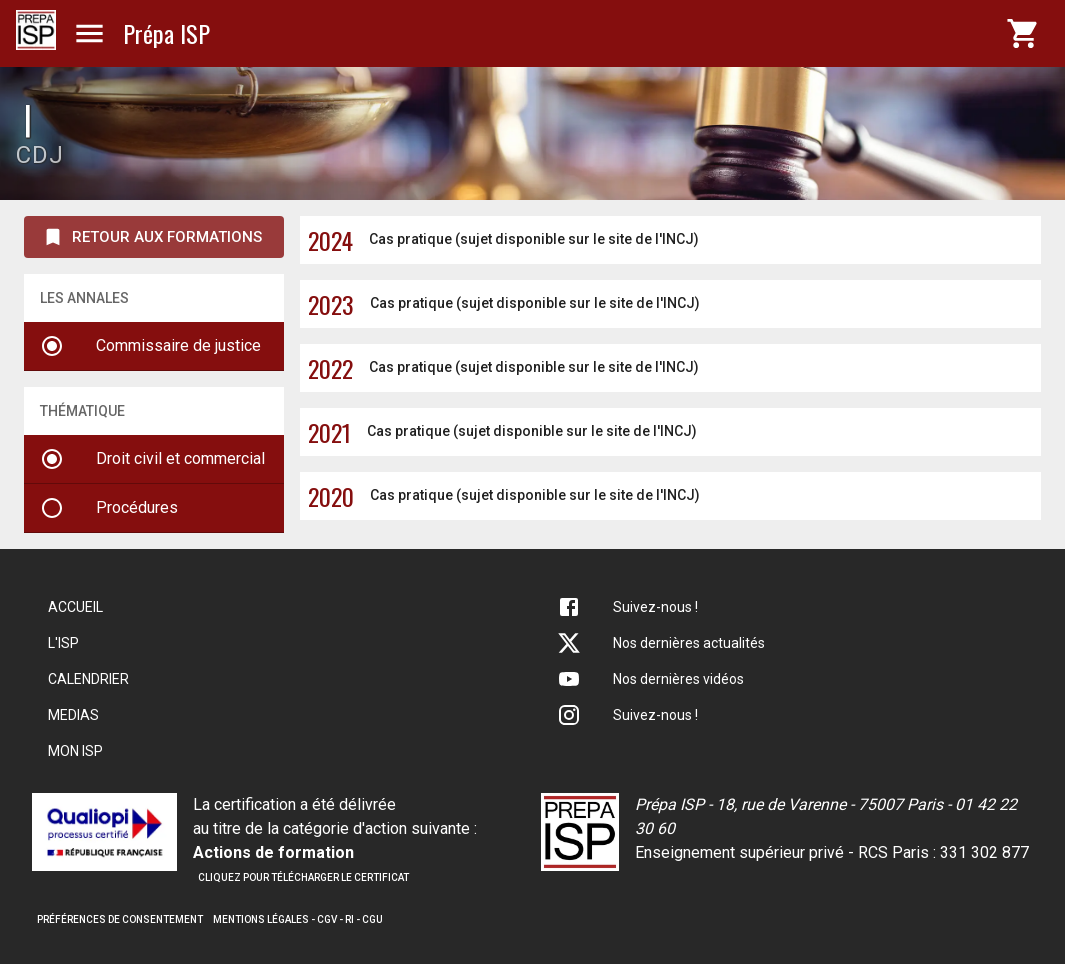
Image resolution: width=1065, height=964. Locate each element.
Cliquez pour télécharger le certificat (303, 877)
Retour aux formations (152, 237)
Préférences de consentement (120, 919)
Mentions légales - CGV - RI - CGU (298, 919)
